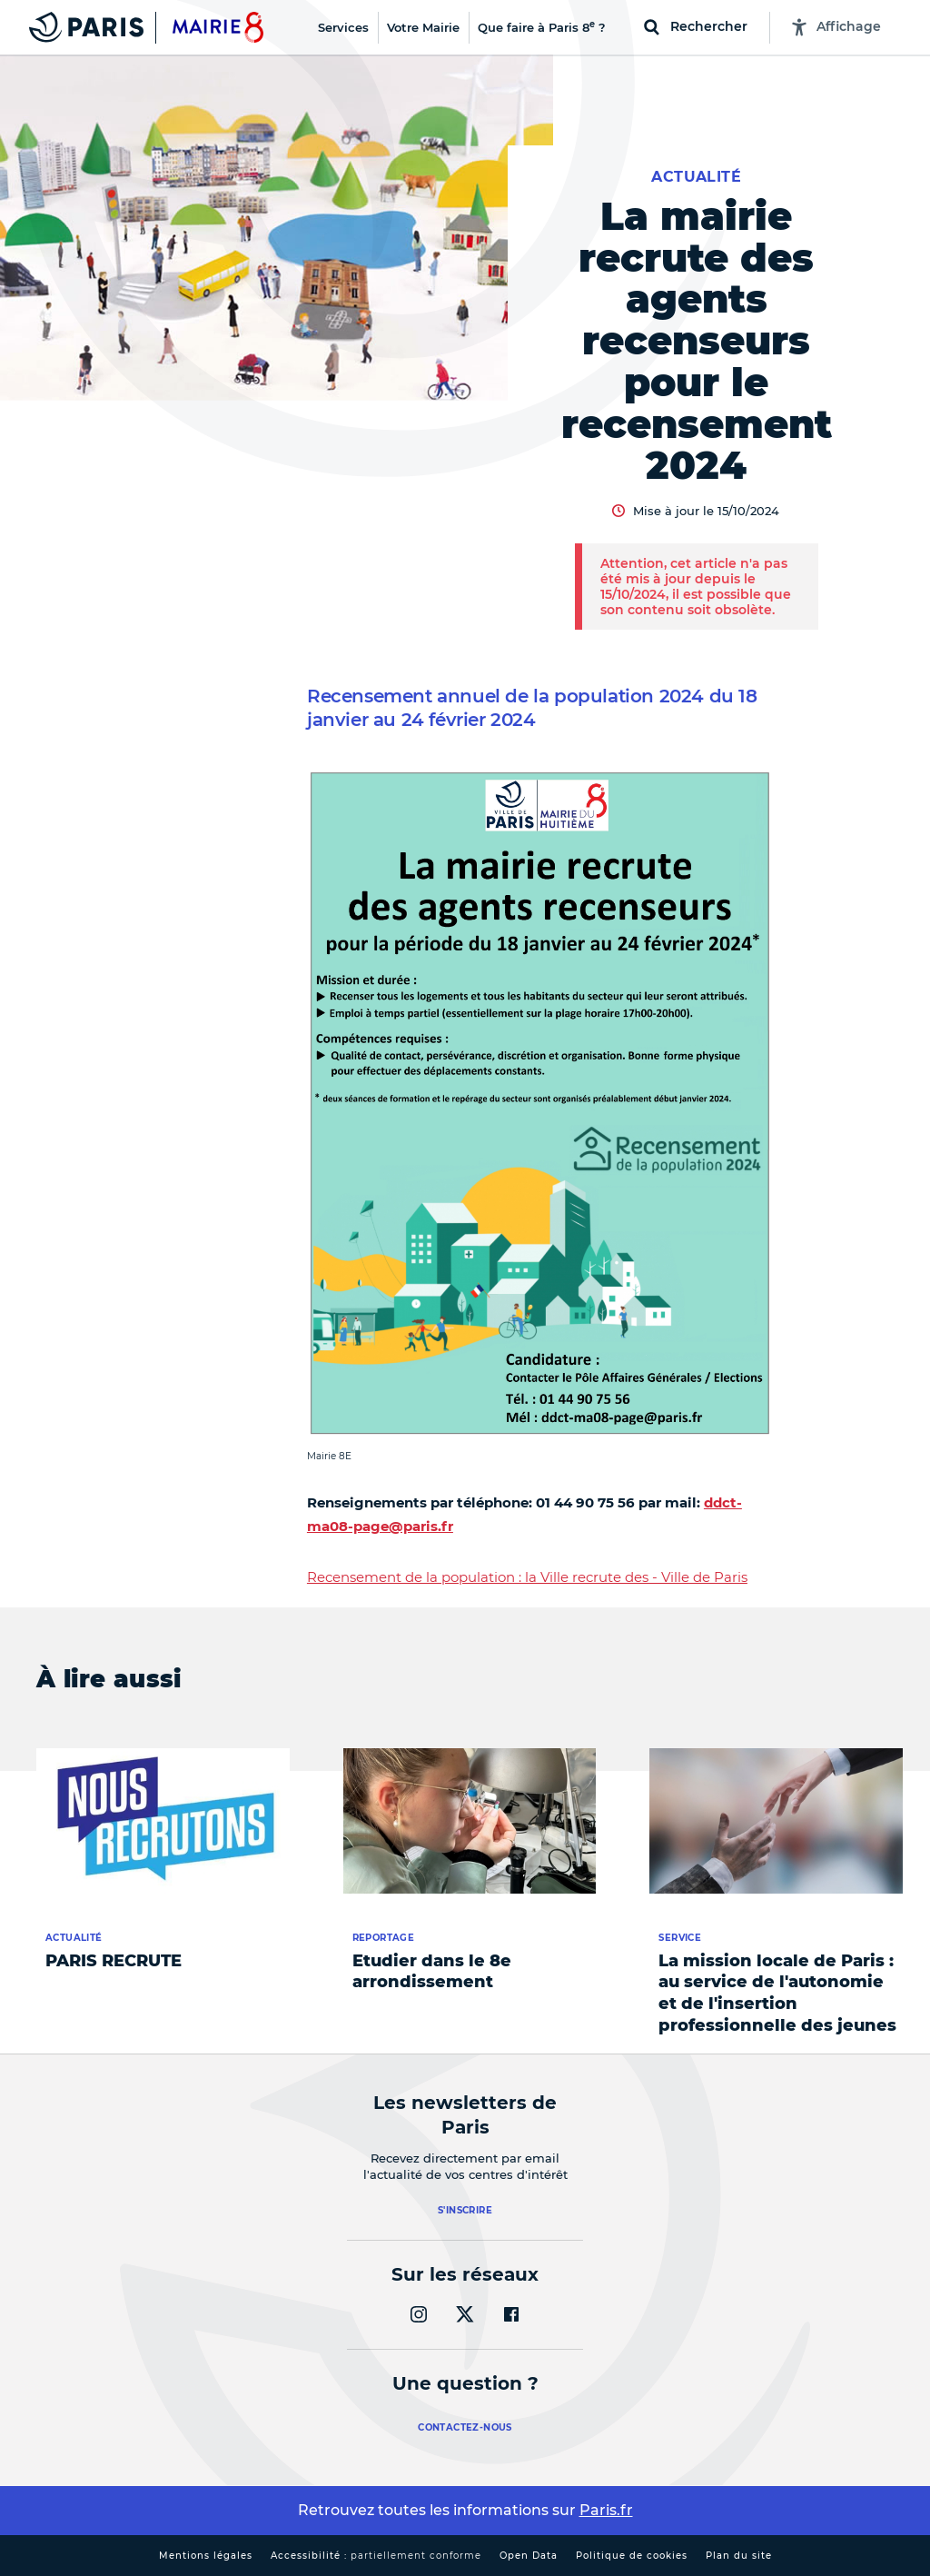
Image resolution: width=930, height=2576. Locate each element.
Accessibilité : (376, 2555)
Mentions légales (205, 2555)
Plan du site (739, 2555)
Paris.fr (606, 2510)
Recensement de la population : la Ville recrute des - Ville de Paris (527, 1577)
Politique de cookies (632, 2555)
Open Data (529, 2555)
